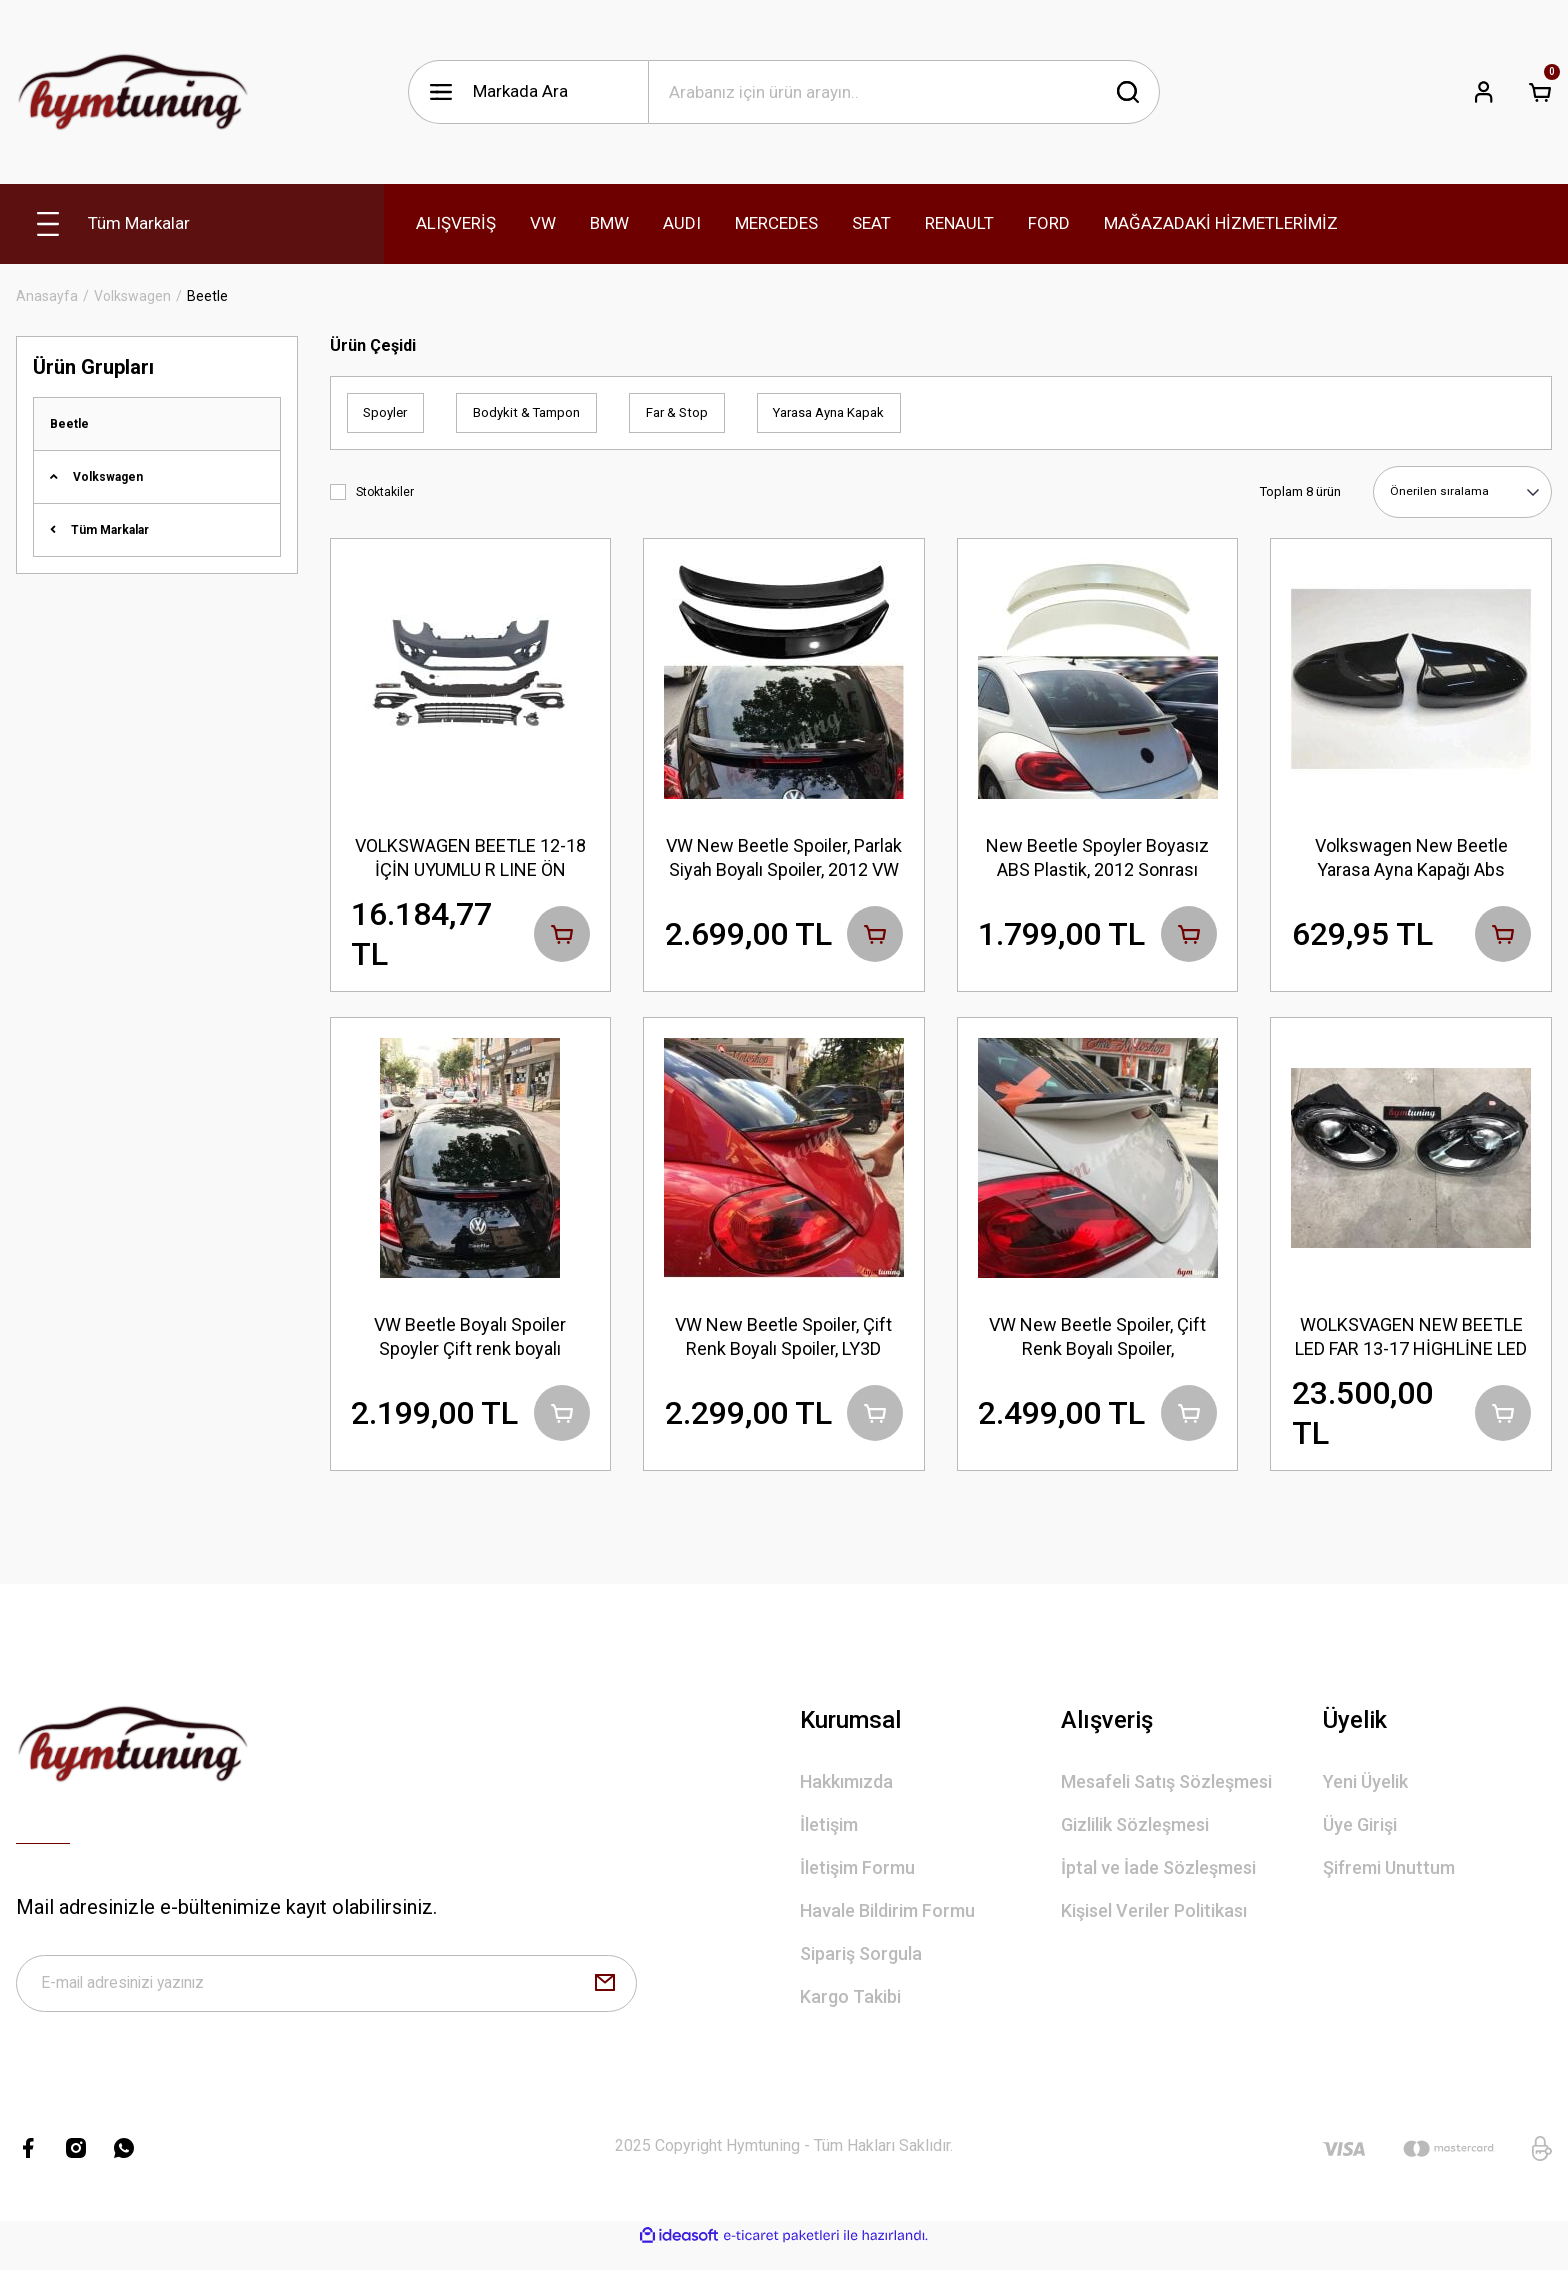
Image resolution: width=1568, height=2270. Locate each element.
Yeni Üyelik (1365, 1794)
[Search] (904, 92)
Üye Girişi (1360, 1837)
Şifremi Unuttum (1389, 1880)
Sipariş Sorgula (861, 1966)
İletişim (829, 1837)
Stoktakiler (385, 492)
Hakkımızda (846, 1794)
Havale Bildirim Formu (887, 1923)
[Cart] (1540, 92)
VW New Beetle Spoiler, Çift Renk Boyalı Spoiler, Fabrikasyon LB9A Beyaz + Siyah (1097, 1342)
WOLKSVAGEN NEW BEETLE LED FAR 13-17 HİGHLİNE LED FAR (1411, 1342)
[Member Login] (1484, 92)
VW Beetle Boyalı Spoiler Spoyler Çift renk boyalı (470, 1341)
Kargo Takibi (850, 2009)
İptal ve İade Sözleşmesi (1158, 1880)
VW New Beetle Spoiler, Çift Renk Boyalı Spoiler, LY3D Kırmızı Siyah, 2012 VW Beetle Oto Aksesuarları (783, 1342)
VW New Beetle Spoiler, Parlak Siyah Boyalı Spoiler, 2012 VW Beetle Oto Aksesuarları (783, 857)
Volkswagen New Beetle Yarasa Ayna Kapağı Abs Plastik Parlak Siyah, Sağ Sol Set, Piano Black (1411, 857)
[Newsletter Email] (326, 2000)
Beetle (207, 296)
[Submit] (605, 2000)
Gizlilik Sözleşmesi (1135, 1837)
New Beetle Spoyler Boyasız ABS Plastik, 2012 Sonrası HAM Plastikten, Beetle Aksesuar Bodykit (1097, 857)
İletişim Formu (857, 1880)
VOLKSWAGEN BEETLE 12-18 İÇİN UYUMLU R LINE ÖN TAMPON (470, 857)
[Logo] (133, 92)
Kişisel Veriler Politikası (1154, 1923)
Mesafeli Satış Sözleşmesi (1166, 1794)
